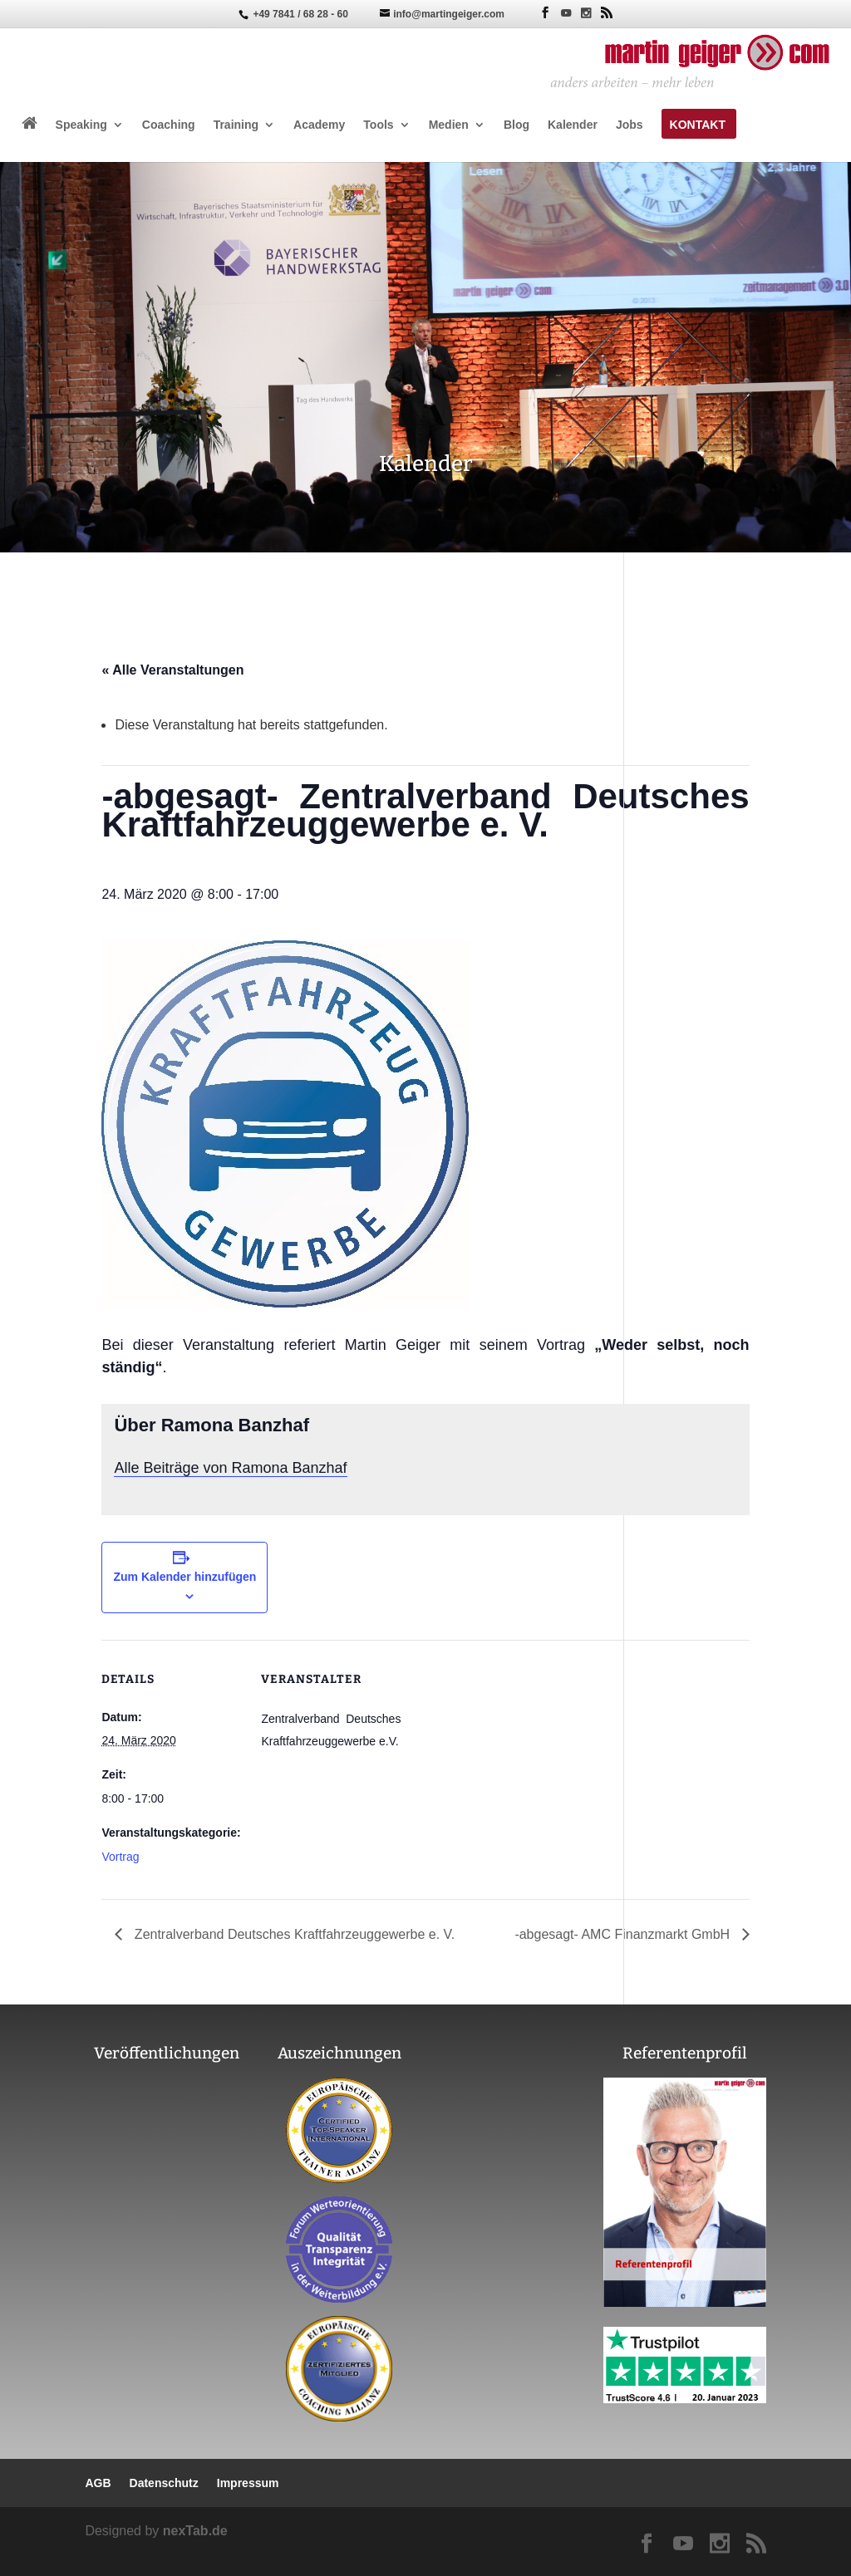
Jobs (629, 125)
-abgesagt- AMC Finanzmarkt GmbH (623, 1934)
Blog (516, 125)
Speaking (81, 125)
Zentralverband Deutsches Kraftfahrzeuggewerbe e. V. (292, 1934)
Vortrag (120, 1856)
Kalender (573, 125)
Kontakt (698, 125)
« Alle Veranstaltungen (172, 670)
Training (236, 125)
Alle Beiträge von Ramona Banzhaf (230, 1468)
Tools (378, 125)
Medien (449, 125)
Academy (319, 125)
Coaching (168, 125)
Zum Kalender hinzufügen (184, 1576)
